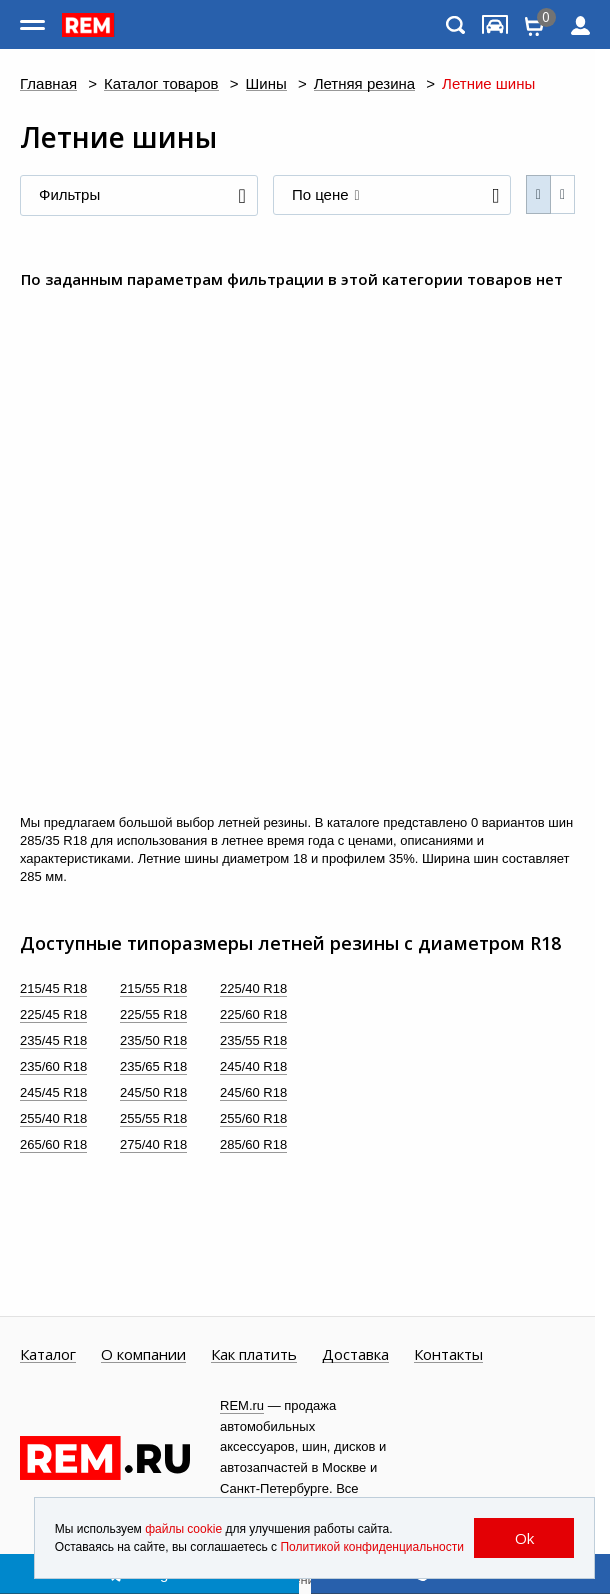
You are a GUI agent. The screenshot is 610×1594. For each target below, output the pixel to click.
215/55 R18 (153, 988)
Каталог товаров (161, 84)
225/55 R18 (153, 1014)
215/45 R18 (53, 988)
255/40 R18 (53, 1118)
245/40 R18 (253, 1066)
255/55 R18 (153, 1118)
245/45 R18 (53, 1092)
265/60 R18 (53, 1144)
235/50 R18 (153, 1040)
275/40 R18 (153, 1144)
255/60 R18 (253, 1118)
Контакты (448, 1355)
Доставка (355, 1355)
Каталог (48, 1355)
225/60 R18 (253, 1014)
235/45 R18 (53, 1040)
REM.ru (242, 1405)
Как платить (254, 1355)
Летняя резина (365, 84)
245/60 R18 (253, 1092)
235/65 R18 (153, 1066)
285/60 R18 (253, 1144)
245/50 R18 (153, 1092)
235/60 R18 (53, 1066)
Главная (48, 84)
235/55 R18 (253, 1040)
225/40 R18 (253, 988)
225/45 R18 (53, 1014)
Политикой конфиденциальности (372, 1547)
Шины (266, 84)
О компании (143, 1355)
